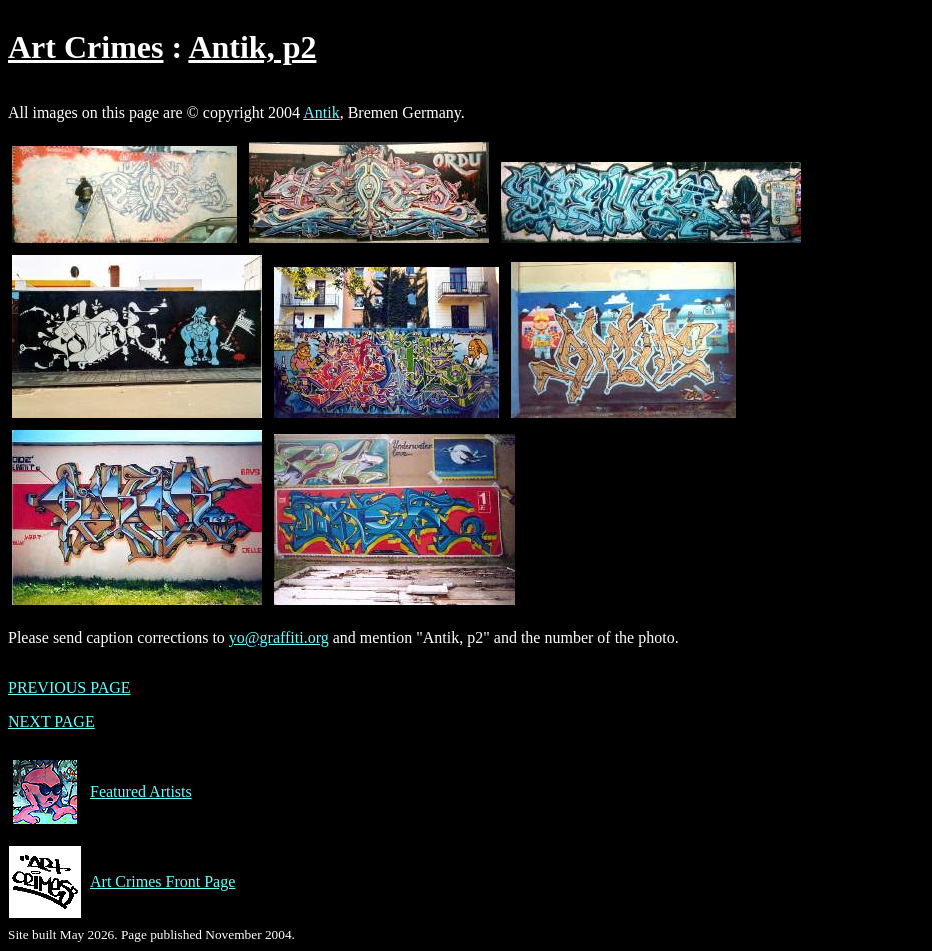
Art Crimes (85, 47)
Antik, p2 (252, 47)
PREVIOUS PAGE (69, 687)
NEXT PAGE (51, 721)
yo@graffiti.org (279, 637)
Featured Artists (100, 792)
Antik (321, 112)
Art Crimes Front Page (121, 882)
